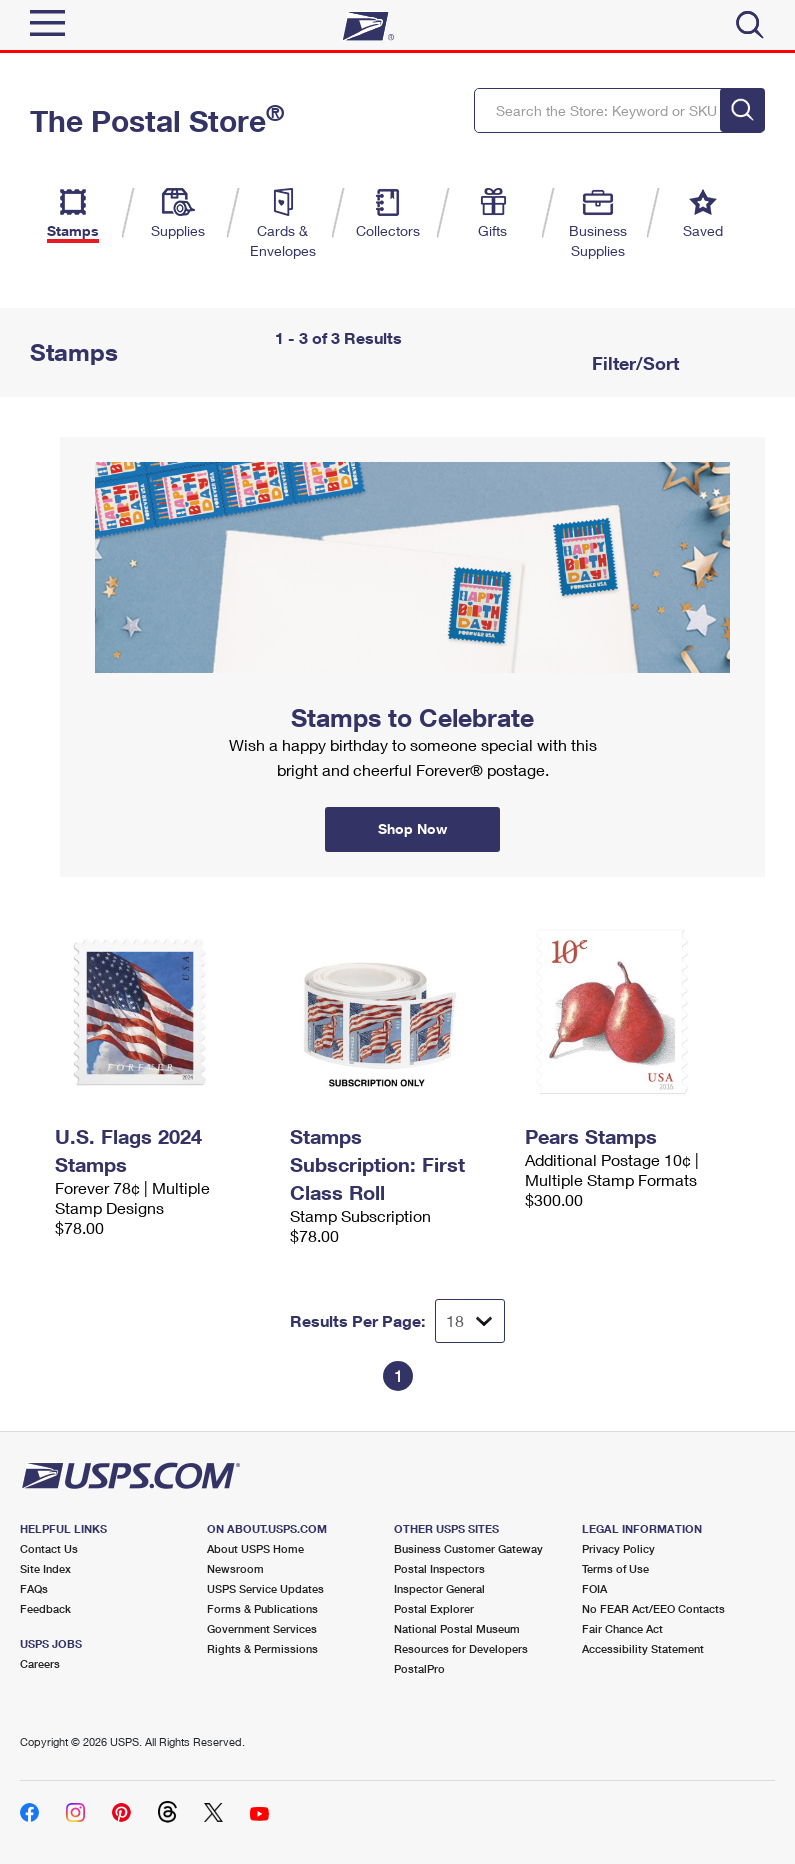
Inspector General (439, 1588)
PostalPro (419, 1668)
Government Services (262, 1628)
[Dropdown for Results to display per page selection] (470, 1321)
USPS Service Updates (265, 1588)
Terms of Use (615, 1568)
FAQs (34, 1588)
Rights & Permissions (262, 1648)
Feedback (45, 1608)
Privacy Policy (618, 1548)
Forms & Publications (262, 1608)
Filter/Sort (633, 363)
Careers (40, 1663)
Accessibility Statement (643, 1648)
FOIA (594, 1588)
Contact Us (49, 1548)
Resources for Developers (461, 1648)
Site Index (45, 1568)
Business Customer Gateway (468, 1548)
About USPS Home (255, 1548)
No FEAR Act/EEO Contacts (653, 1608)
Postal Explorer (434, 1608)
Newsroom (235, 1568)
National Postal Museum (457, 1628)
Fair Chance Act (622, 1628)
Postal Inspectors (439, 1568)
